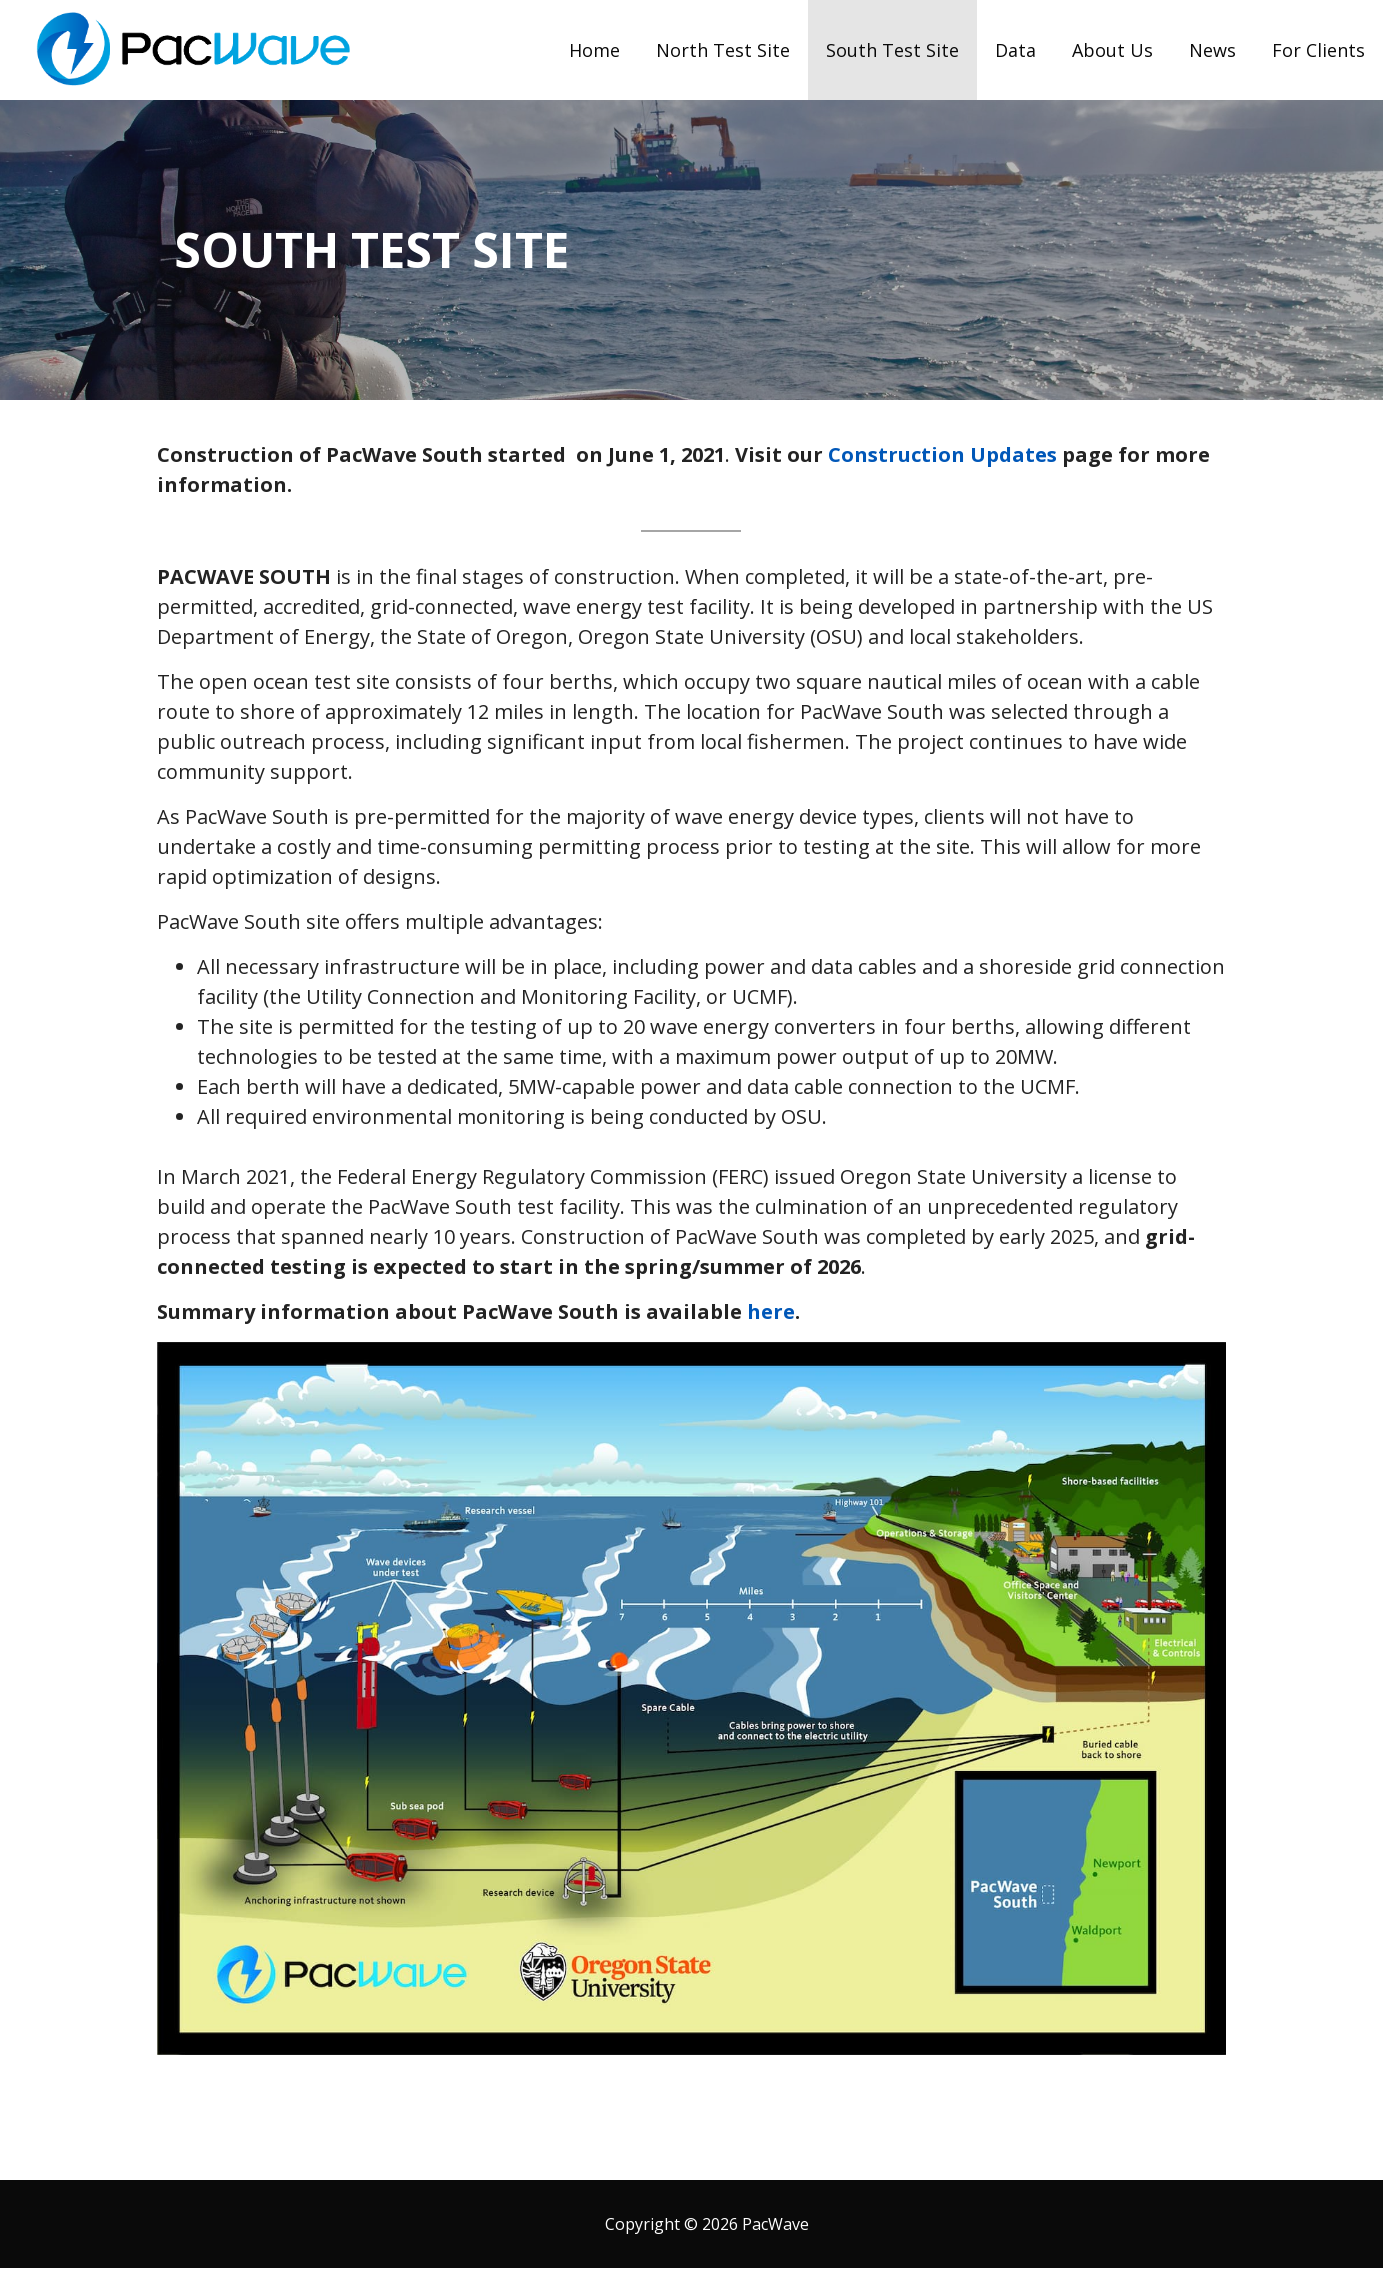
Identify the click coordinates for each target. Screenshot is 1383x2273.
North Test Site (723, 50)
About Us (1112, 50)
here (771, 1311)
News (1212, 50)
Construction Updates (942, 454)
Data (1015, 50)
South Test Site (892, 50)
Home (594, 50)
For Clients (1318, 50)
